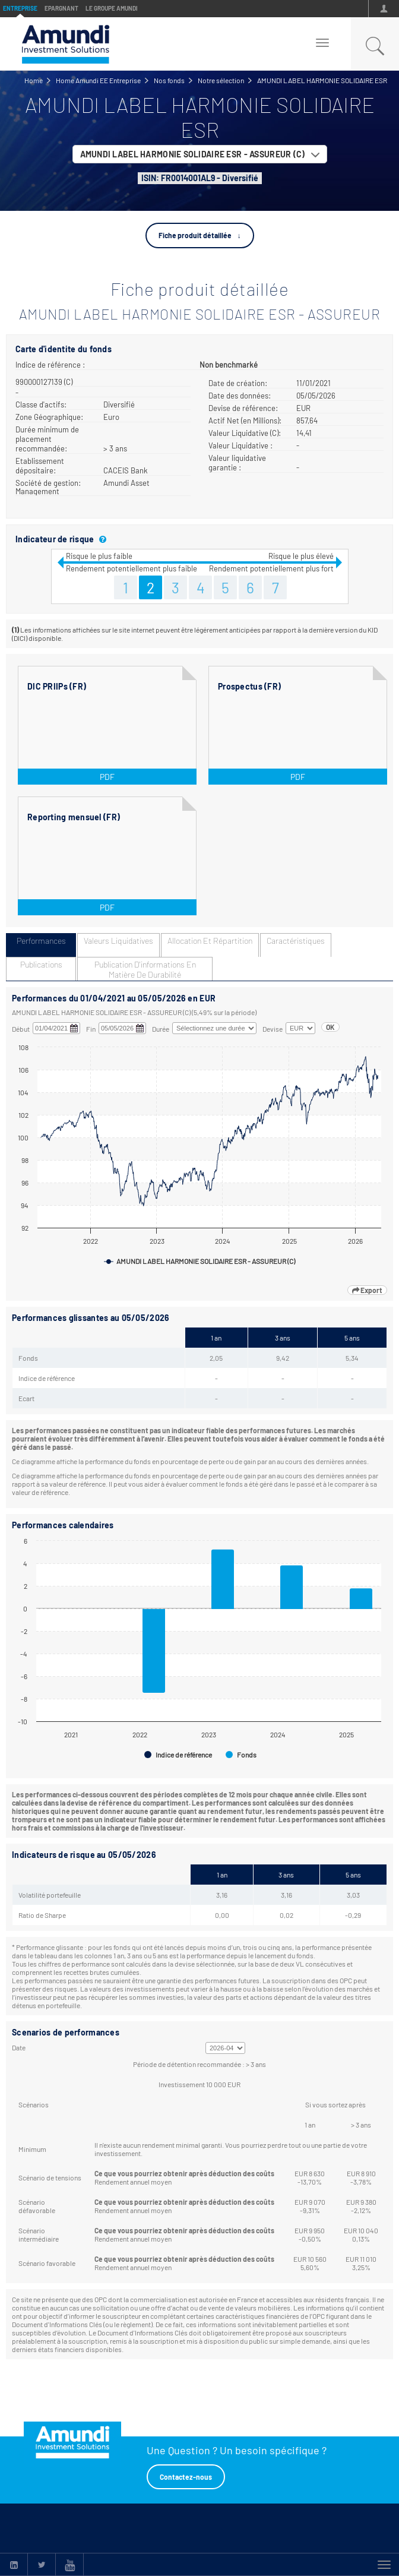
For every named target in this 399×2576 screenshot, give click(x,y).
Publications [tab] (41, 964)
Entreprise (20, 8)
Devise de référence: (243, 408)
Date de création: (237, 383)
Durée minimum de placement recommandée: (47, 439)
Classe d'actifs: (40, 404)
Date (19, 2047)
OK (330, 1027)
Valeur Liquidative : (240, 445)
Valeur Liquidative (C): (244, 433)
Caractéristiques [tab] (296, 940)
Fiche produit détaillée (195, 235)
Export (367, 1290)
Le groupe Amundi (112, 8)
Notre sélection (221, 80)
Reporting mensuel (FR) (73, 817)
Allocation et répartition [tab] (209, 940)
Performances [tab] (41, 940)
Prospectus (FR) (249, 686)
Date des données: (239, 395)
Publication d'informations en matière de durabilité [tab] (145, 969)
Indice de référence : (50, 364)
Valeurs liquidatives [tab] (118, 940)
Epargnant (61, 8)
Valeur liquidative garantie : (237, 462)
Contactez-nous (186, 2477)
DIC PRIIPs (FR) (56, 686)
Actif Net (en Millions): (244, 420)
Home (33, 80)
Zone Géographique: (49, 417)
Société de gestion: (48, 483)
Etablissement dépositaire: (39, 465)
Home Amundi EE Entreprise (98, 80)
